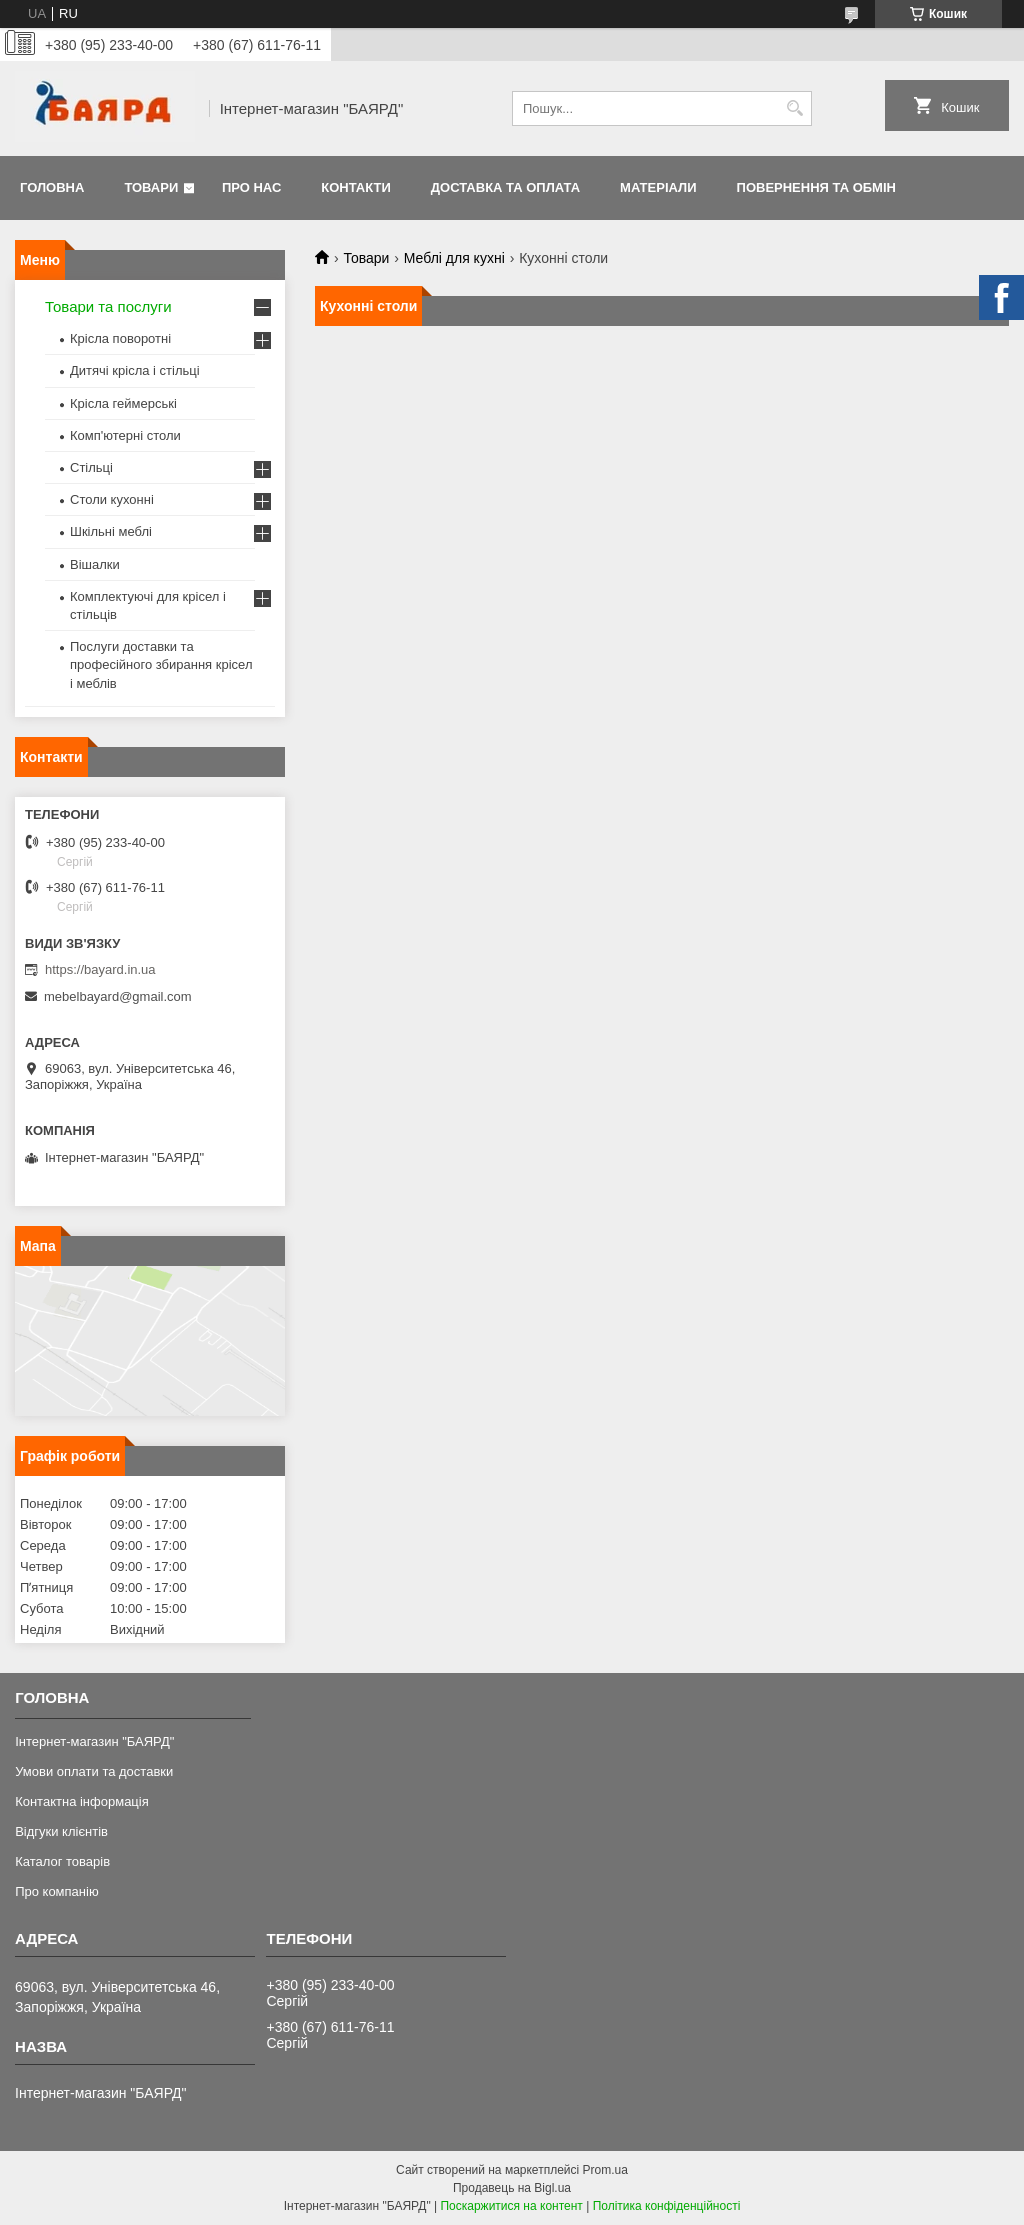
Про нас (251, 187)
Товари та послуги (108, 306)
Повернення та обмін (816, 187)
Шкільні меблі (111, 531)
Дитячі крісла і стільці (135, 370)
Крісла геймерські (123, 403)
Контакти (356, 187)
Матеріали (658, 187)
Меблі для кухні (454, 258)
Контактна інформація (82, 1801)
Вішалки (95, 564)
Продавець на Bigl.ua (512, 2188)
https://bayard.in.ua (100, 969)
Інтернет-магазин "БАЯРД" (94, 1741)
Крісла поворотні (120, 338)
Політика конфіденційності (667, 2206)
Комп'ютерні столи (125, 435)
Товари (151, 187)
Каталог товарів (62, 1861)
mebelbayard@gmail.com (118, 996)
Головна (52, 187)
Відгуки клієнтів (61, 1831)
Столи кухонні (112, 499)
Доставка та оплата (505, 187)
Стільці (91, 467)
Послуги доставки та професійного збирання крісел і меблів (161, 664)
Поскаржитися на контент (511, 2206)
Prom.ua (605, 2170)
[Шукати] (794, 108)
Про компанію (57, 1891)
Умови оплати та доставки (94, 1771)
